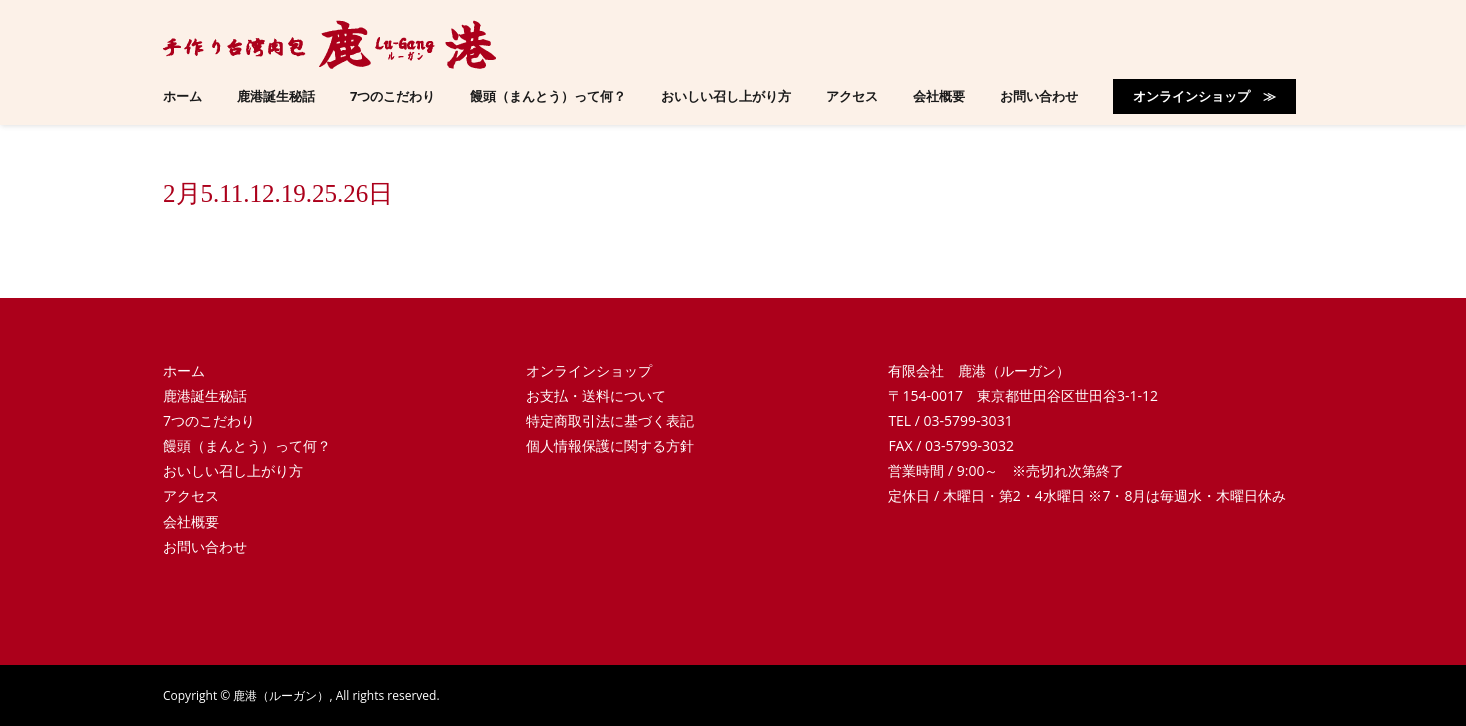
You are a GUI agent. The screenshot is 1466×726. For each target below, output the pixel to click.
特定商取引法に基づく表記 (610, 420)
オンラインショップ (589, 370)
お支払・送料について (596, 395)
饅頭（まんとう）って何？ (247, 445)
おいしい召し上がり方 (233, 470)
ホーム (184, 370)
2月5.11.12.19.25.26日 (278, 193)
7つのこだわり (209, 420)
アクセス (191, 495)
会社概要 (191, 521)
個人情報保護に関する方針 (610, 445)
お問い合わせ (205, 546)
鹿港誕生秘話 (205, 395)
